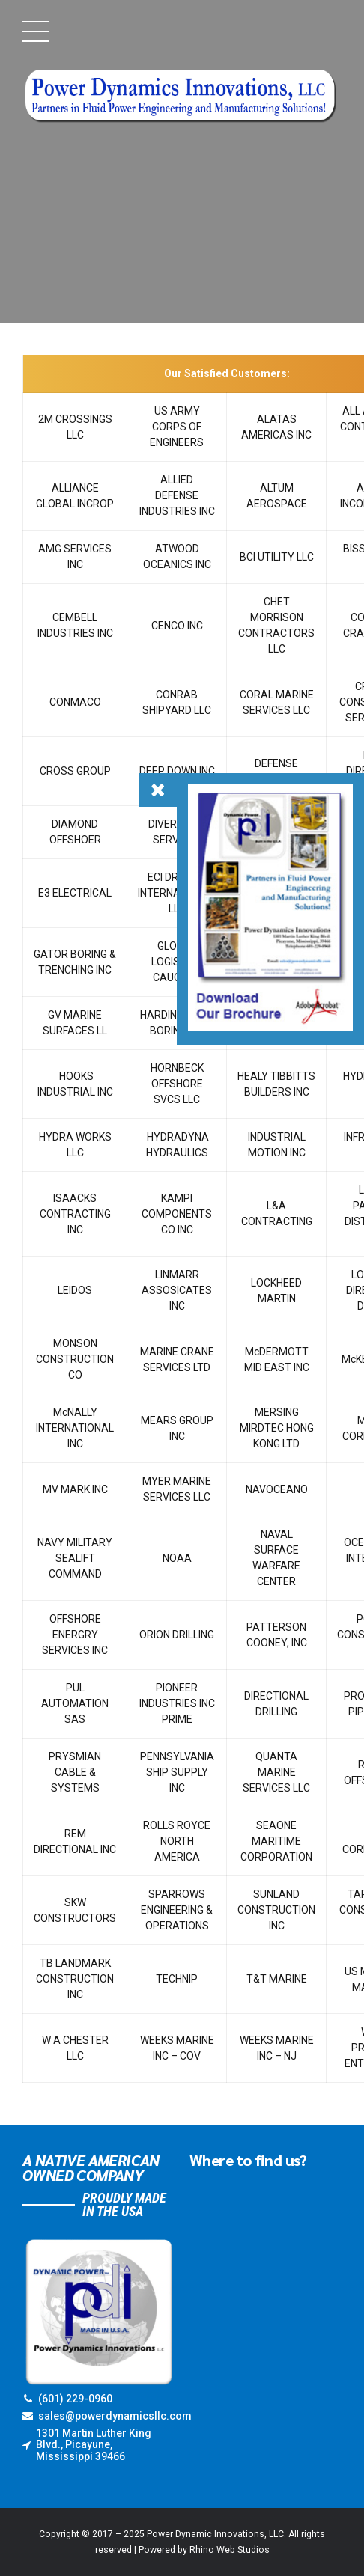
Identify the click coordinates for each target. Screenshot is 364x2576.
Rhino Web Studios (229, 2550)
